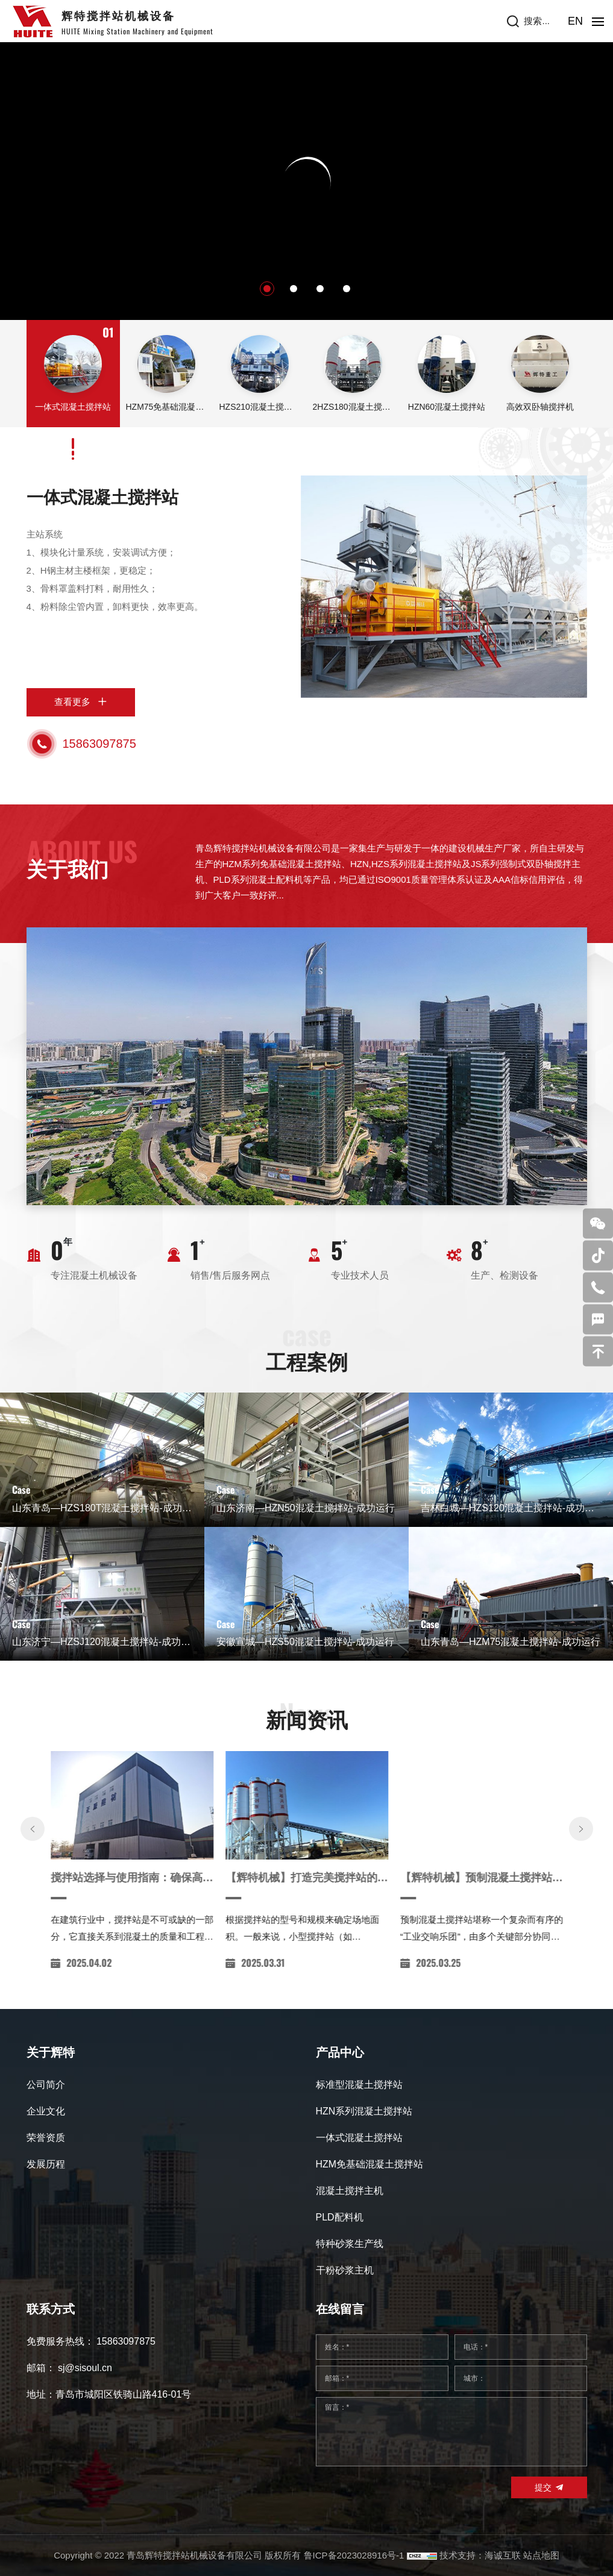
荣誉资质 (46, 2138)
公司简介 (46, 2084)
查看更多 (72, 702)
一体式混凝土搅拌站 (102, 497)
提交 (543, 2487)
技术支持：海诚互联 (480, 2555)
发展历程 (46, 2164)
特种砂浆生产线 (349, 2244)
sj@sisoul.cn (85, 2368)
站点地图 (541, 2555)
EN (575, 21)
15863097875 (99, 743)
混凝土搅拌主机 (349, 2191)
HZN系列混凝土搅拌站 (364, 2111)
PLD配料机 (339, 2217)
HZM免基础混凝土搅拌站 (370, 2164)
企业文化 (46, 2111)
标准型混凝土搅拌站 (359, 2084)
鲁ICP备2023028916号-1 (354, 2555)
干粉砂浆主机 (345, 2270)
